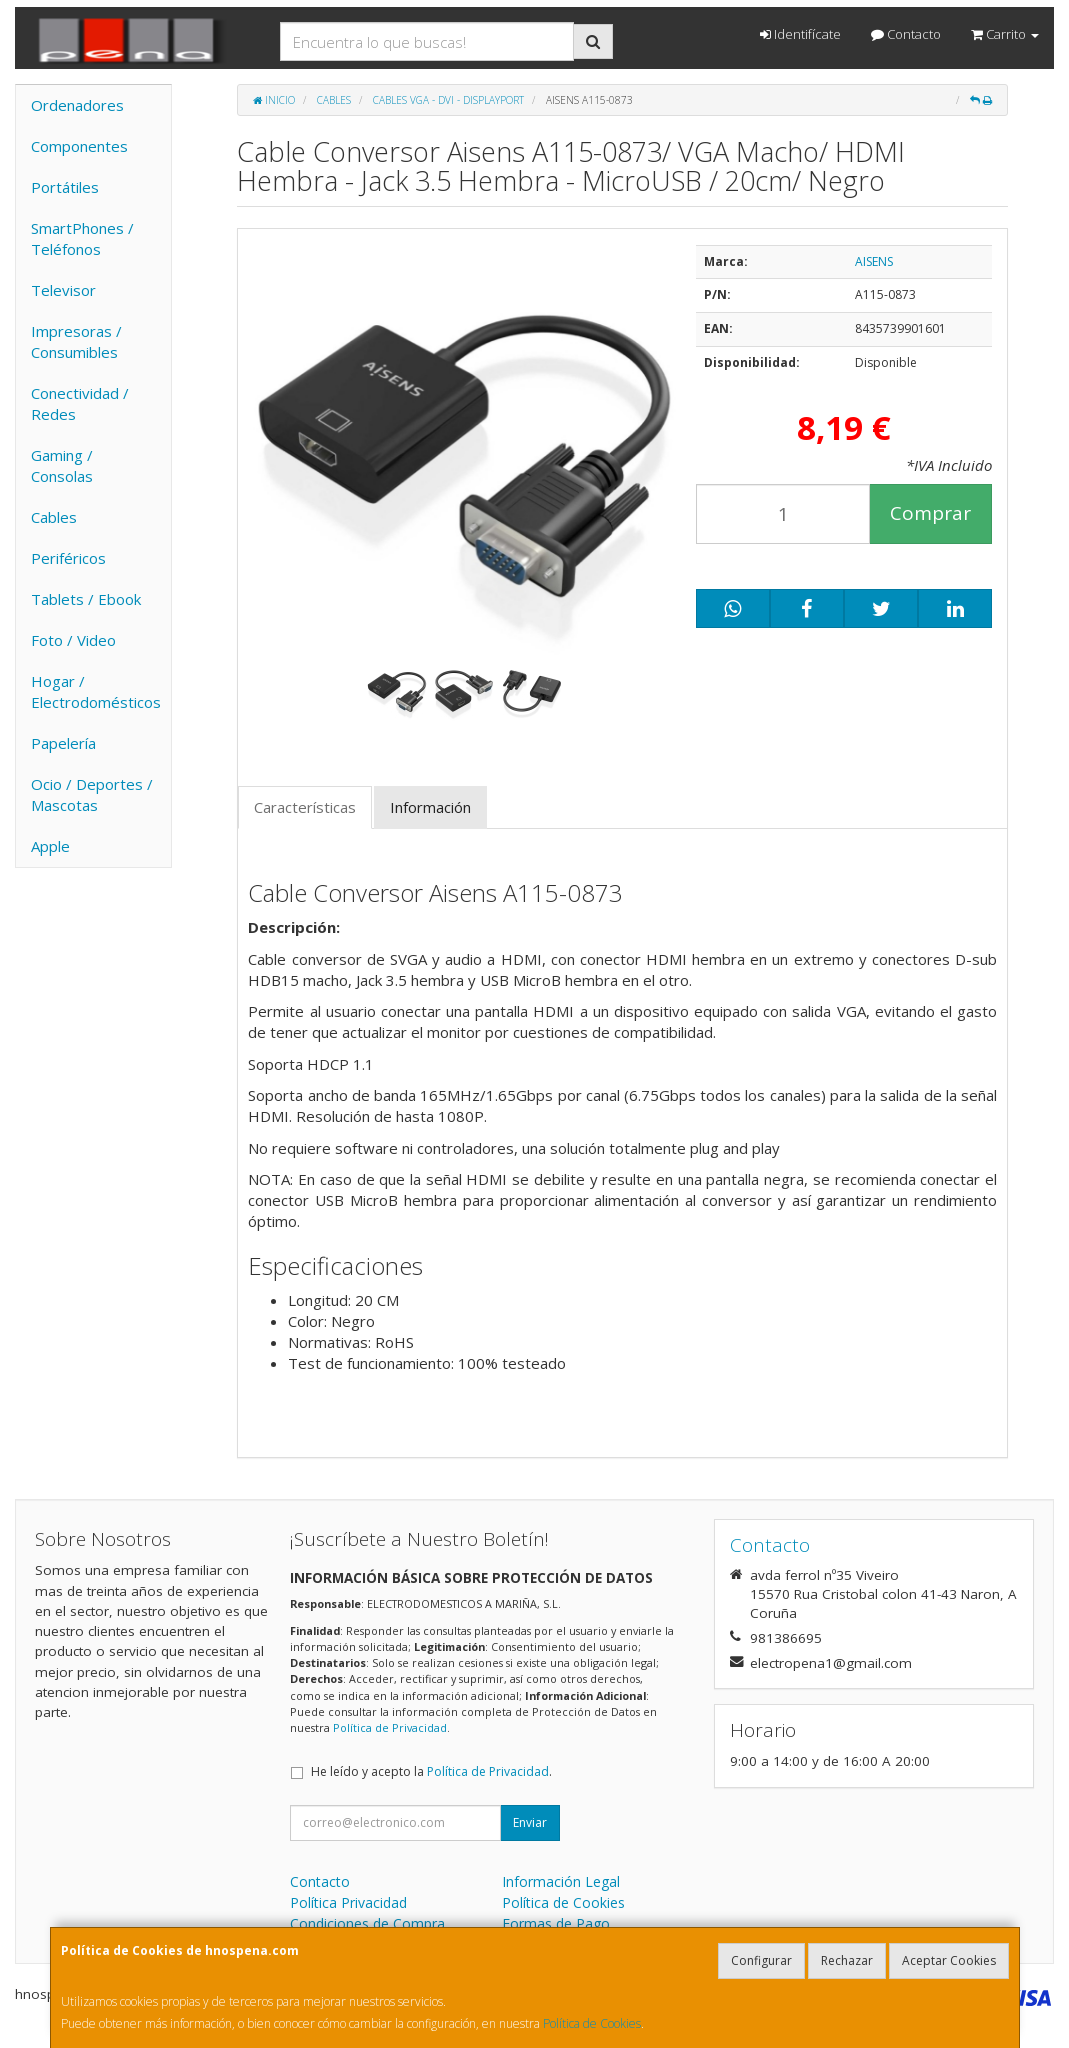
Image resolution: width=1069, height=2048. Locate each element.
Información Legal (561, 1881)
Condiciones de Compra (367, 1923)
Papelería (63, 743)
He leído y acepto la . (431, 1771)
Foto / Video (73, 640)
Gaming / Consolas (62, 465)
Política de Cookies (592, 2023)
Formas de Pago (556, 1923)
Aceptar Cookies (949, 1960)
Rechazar (847, 1960)
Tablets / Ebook (86, 599)
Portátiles (65, 187)
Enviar (530, 1822)
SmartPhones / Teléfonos (82, 238)
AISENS (874, 261)
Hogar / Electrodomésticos (96, 691)
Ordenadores (77, 105)
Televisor (63, 290)
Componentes (79, 146)
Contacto (906, 34)
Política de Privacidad (390, 1727)
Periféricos (68, 558)
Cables (54, 517)
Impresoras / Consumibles (76, 341)
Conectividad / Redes (80, 403)
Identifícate (800, 34)
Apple (50, 846)
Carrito (1005, 34)
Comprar (930, 513)
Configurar (761, 1960)
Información (430, 807)
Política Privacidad (348, 1902)
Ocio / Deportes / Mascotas (92, 794)
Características (305, 807)
